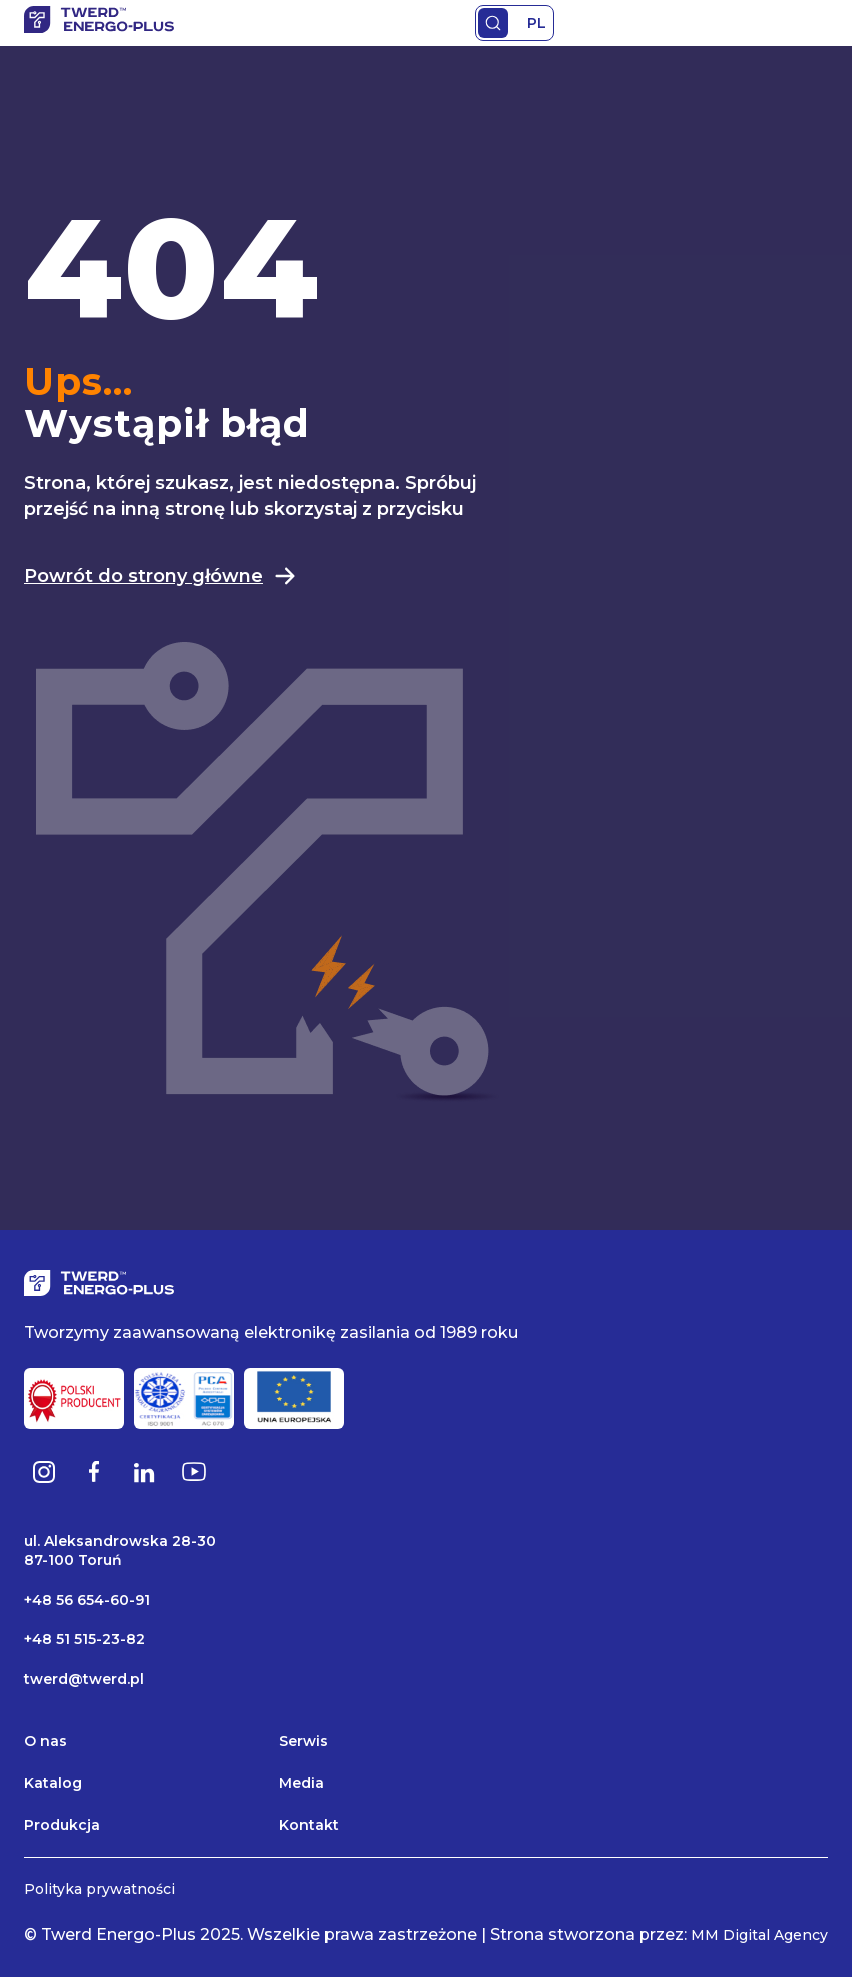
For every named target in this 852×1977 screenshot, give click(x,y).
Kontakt (309, 1825)
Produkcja (62, 1825)
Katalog (53, 1783)
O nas (45, 1741)
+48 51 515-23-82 (84, 1639)
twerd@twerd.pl (84, 1679)
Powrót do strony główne (160, 576)
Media (301, 1783)
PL (536, 23)
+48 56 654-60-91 (87, 1600)
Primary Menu (816, 23)
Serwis (303, 1741)
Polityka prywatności (99, 1889)
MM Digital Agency (759, 1935)
